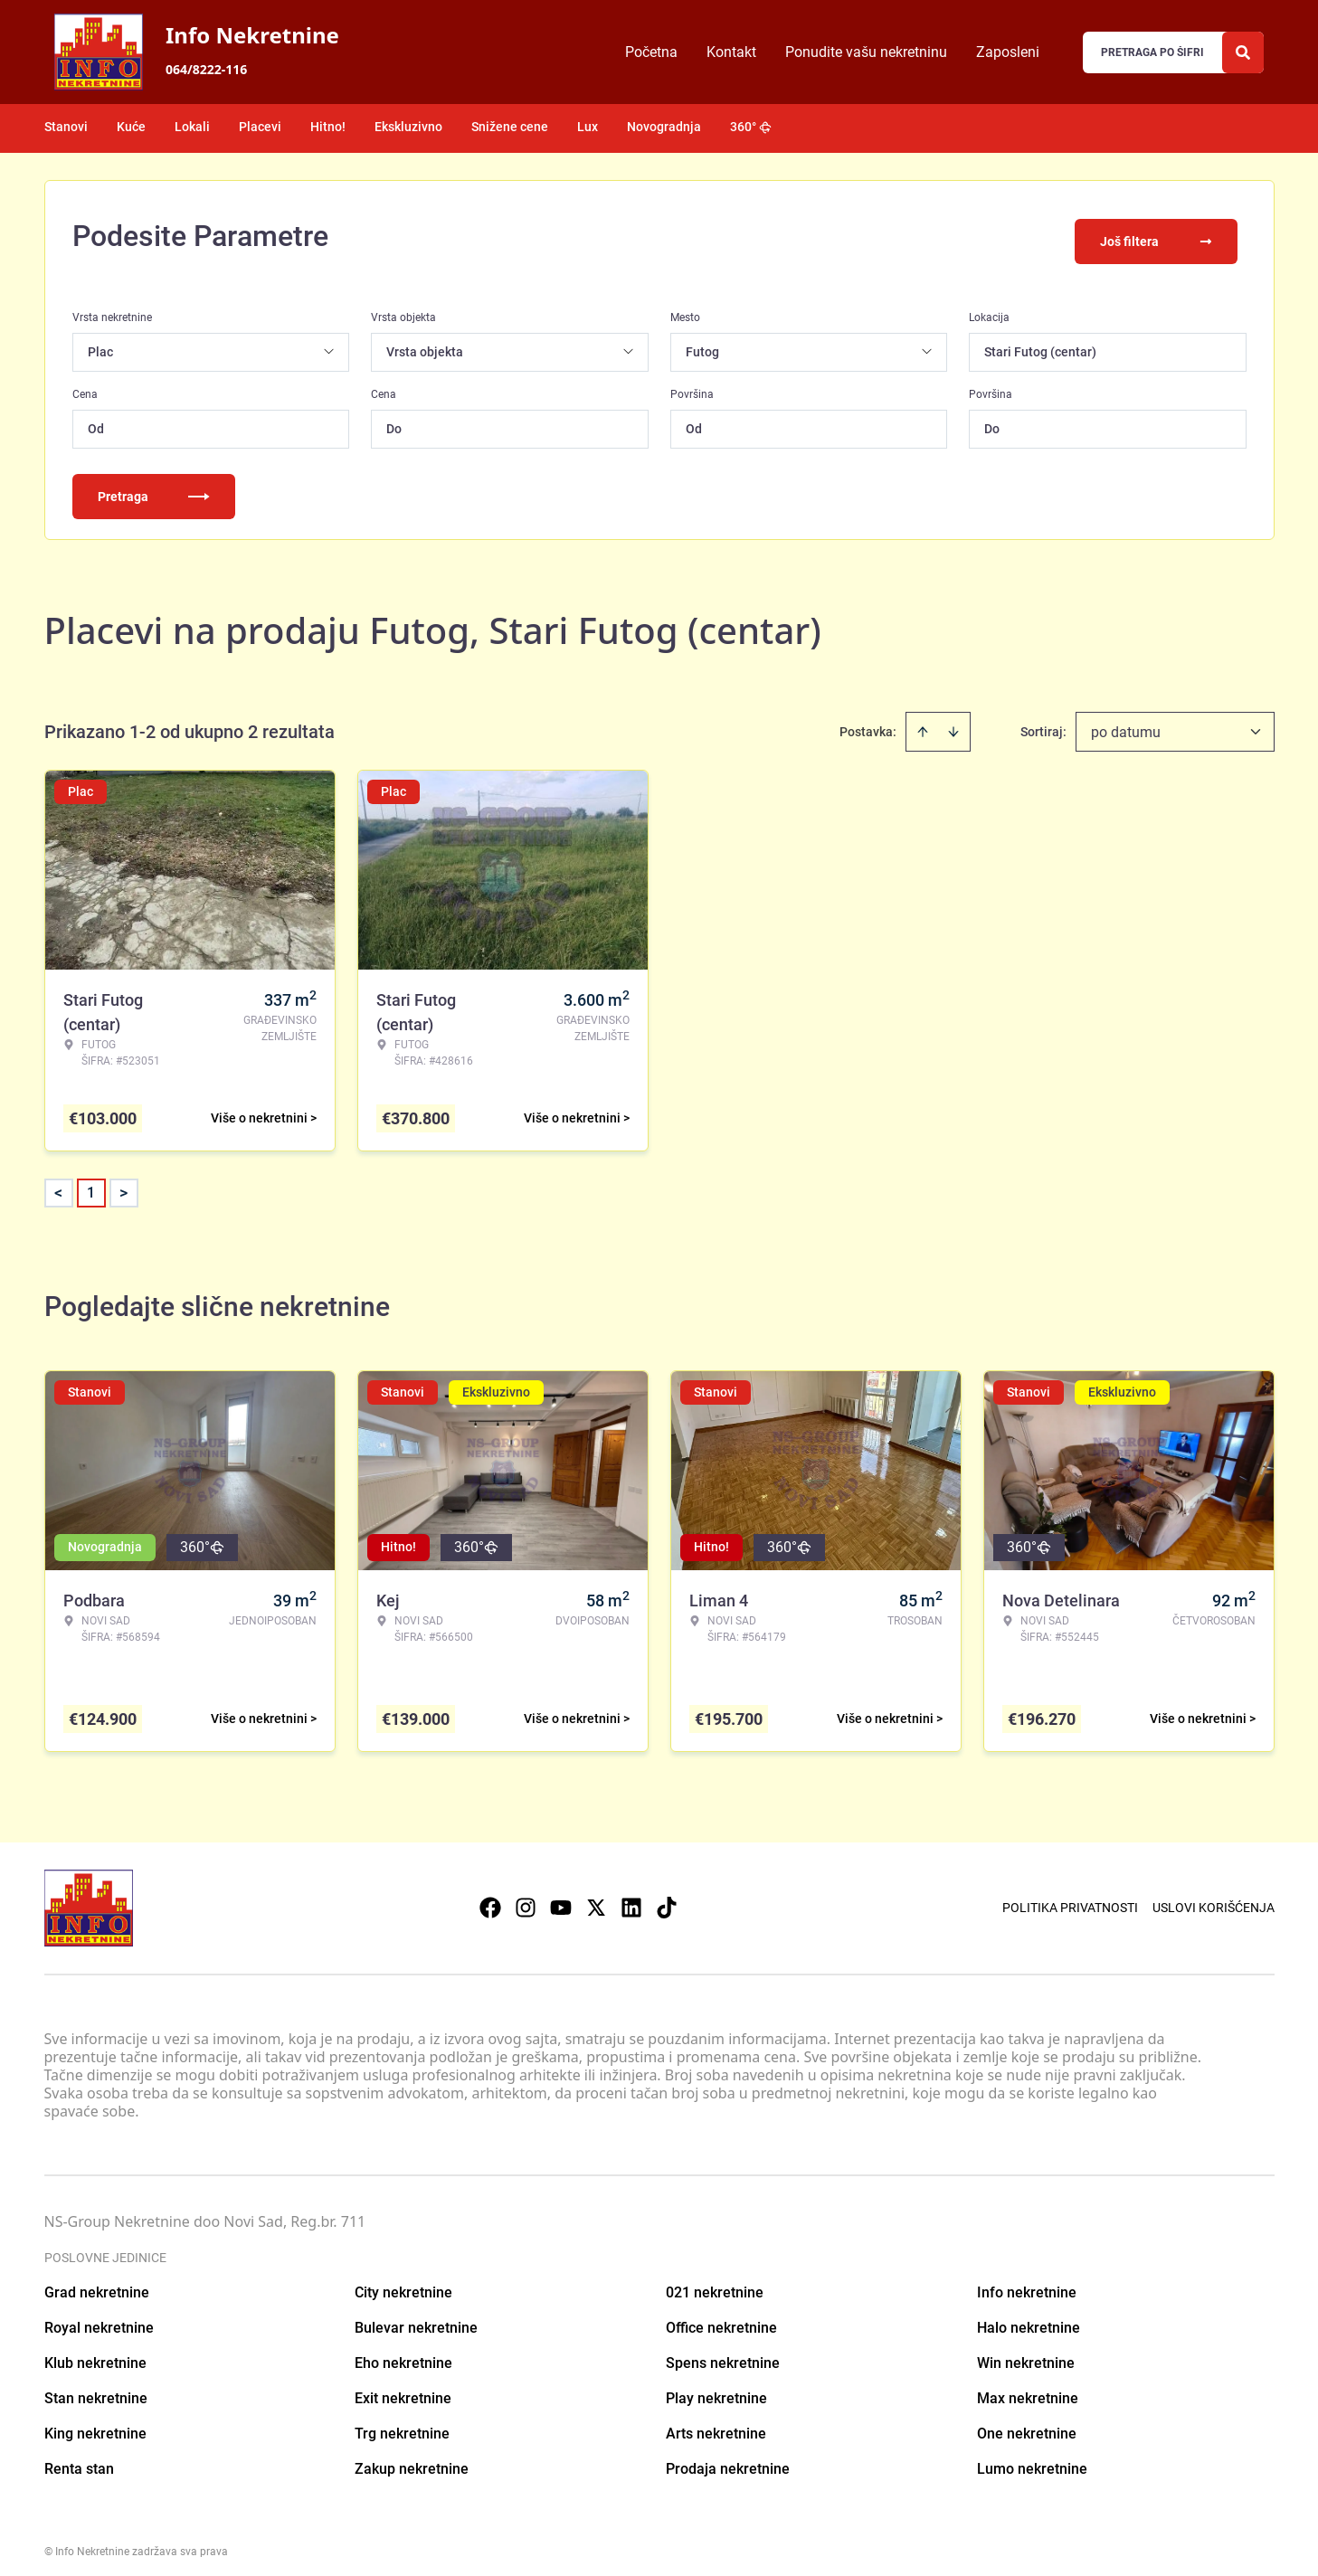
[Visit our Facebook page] (490, 1897)
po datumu (1126, 721)
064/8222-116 (206, 69)
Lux (587, 126)
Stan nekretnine (95, 2387)
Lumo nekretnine (1032, 2458)
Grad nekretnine (96, 2281)
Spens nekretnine (723, 2352)
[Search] (1243, 52)
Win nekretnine (1026, 2352)
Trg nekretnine (402, 2422)
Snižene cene (509, 126)
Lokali (192, 126)
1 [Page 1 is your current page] (91, 1181)
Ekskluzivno (408, 126)
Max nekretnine (1027, 2387)
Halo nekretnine (1028, 2316)
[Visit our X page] (596, 1897)
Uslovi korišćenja (1213, 1897)
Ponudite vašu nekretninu (866, 52)
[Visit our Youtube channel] (561, 1897)
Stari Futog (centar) (1040, 341)
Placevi (260, 126)
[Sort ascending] (922, 721)
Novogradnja (664, 126)
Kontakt (731, 52)
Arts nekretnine (716, 2422)
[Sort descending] (953, 721)
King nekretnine (95, 2422)
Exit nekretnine (403, 2387)
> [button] (123, 1182)
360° (751, 126)
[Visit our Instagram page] (525, 1897)
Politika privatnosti (1070, 1897)
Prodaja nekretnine (728, 2458)
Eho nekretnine (403, 2352)
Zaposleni (1007, 52)
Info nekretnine (1026, 2281)
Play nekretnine (716, 2387)
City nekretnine (403, 2281)
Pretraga (154, 485)
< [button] (58, 1182)
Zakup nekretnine (412, 2458)
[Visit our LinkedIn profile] (631, 1897)
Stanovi (66, 126)
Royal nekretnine (99, 2316)
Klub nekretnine (95, 2352)
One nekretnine (1026, 2422)
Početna (651, 52)
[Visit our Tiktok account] (667, 1897)
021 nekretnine (714, 2281)
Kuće (131, 126)
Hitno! (328, 126)
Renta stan (79, 2458)
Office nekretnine (721, 2316)
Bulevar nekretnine (416, 2316)
